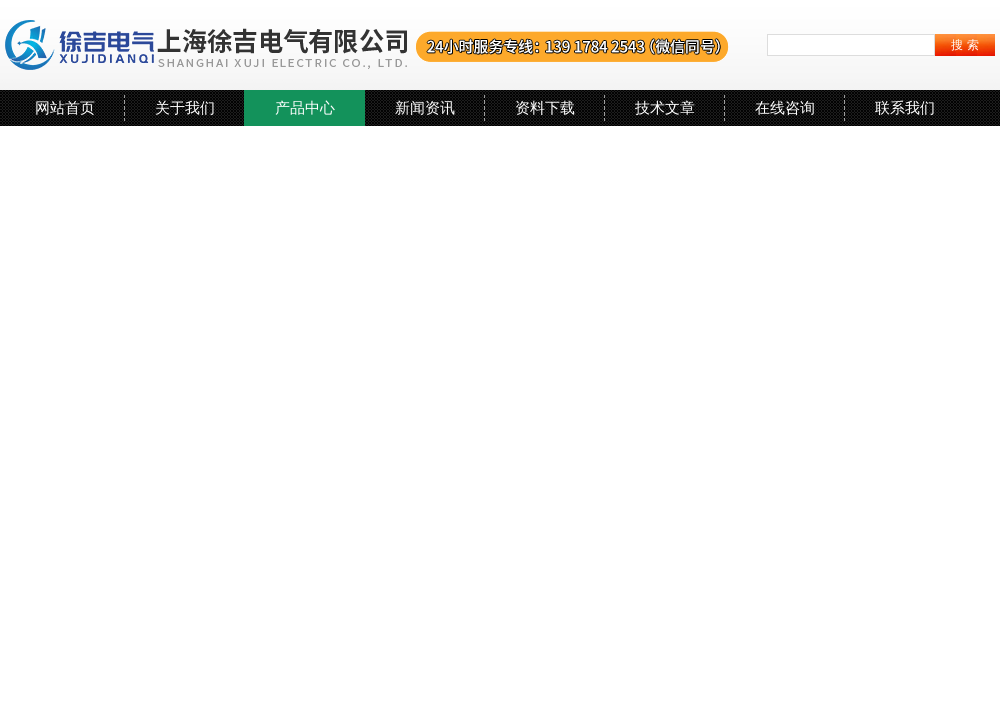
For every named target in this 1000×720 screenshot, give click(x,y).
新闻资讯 (425, 107)
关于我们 (185, 107)
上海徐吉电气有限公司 (367, 45)
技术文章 (665, 107)
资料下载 (545, 107)
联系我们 (905, 107)
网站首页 (65, 107)
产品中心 (305, 107)
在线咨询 (785, 107)
